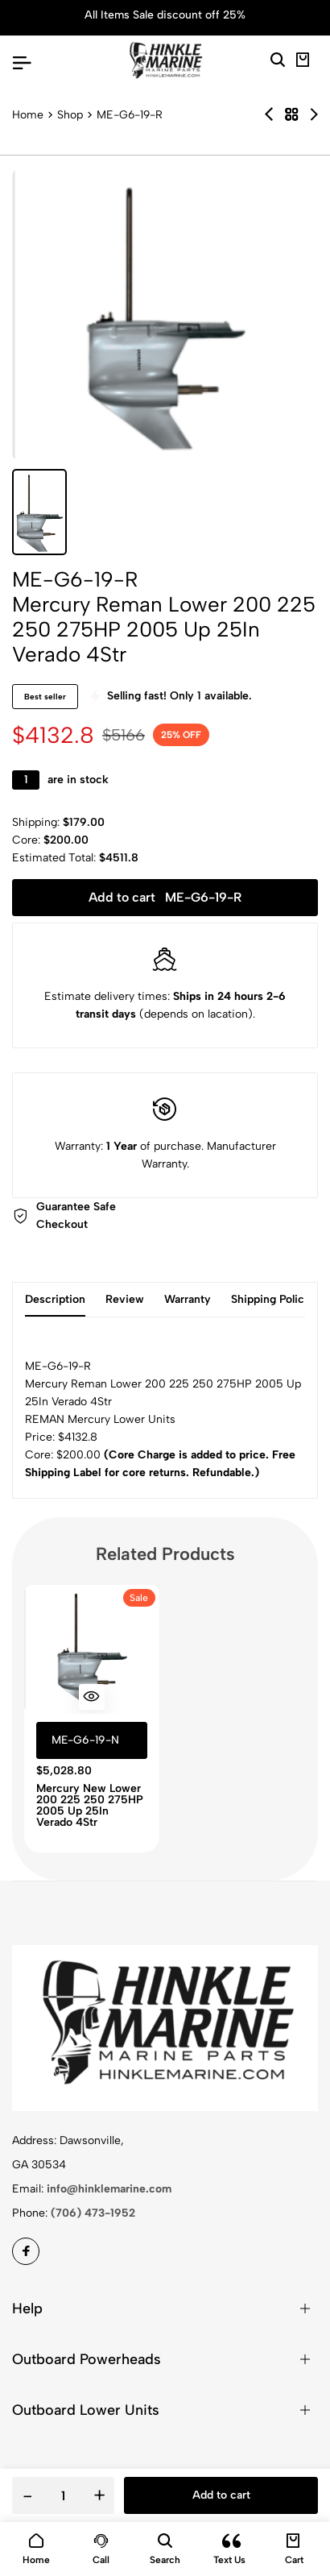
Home (27, 115)
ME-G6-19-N (85, 1740)
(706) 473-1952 (93, 2213)
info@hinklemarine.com (109, 2189)
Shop (70, 115)
